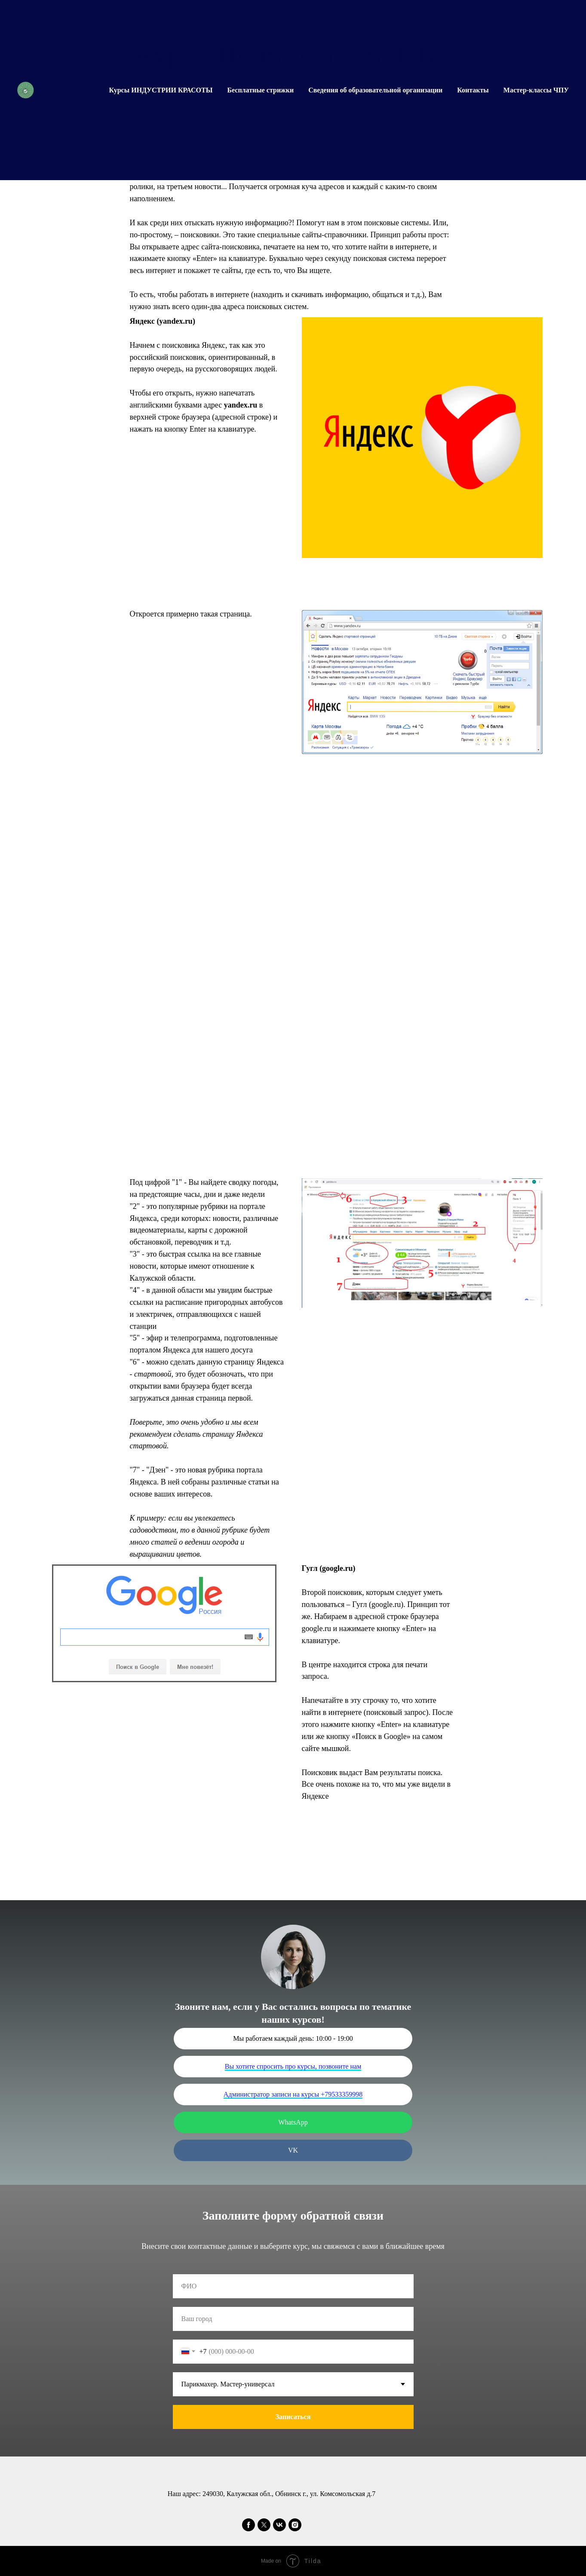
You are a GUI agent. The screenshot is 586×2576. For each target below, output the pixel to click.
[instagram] (294, 2524)
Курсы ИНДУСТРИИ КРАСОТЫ (161, 90)
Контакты (473, 90)
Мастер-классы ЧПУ (536, 90)
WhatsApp (292, 2122)
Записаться (293, 2416)
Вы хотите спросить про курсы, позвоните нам (293, 2066)
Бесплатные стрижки (260, 90)
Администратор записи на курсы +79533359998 (293, 2094)
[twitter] (264, 2524)
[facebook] (248, 2524)
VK (293, 2150)
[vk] (279, 2524)
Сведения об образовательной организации (375, 90)
